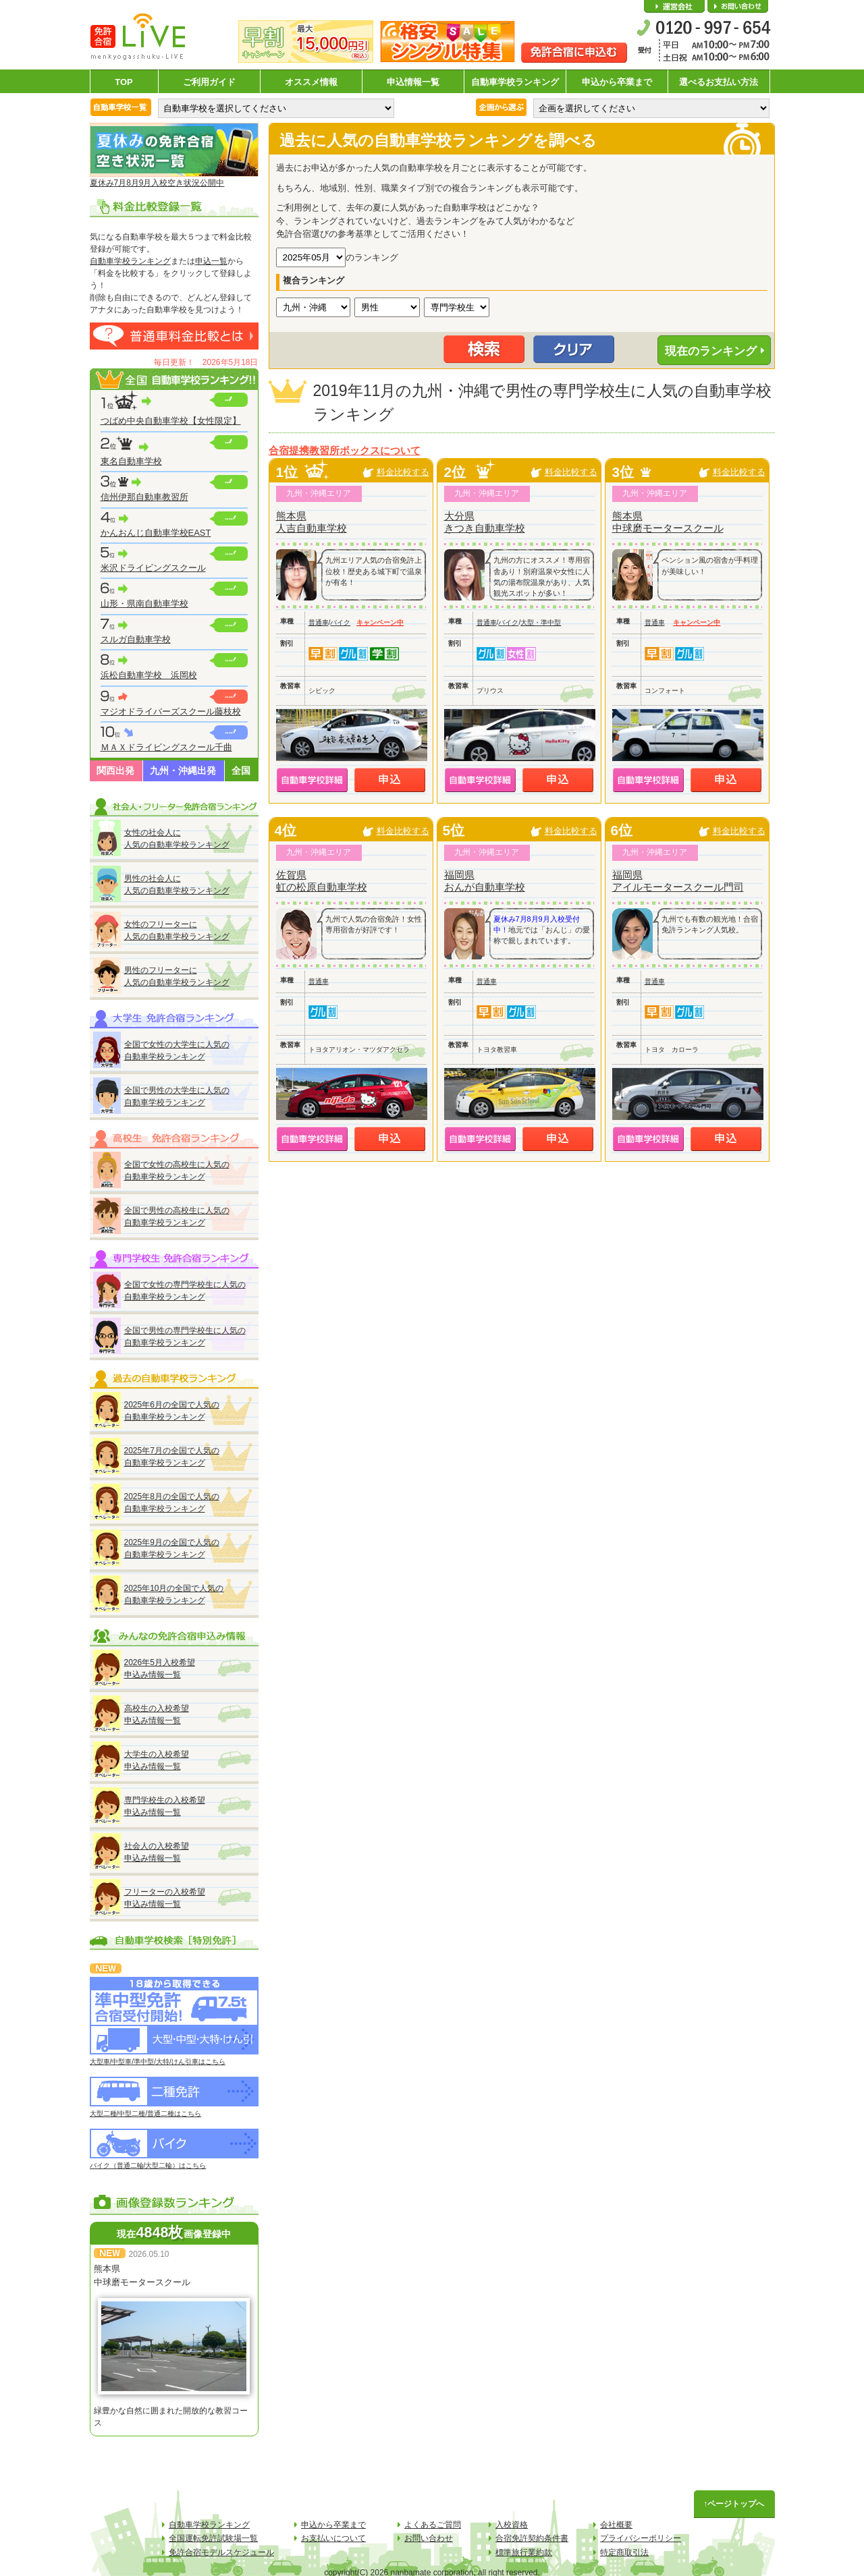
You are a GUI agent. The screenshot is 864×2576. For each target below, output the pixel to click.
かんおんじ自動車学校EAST (156, 533)
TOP (124, 82)
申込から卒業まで (617, 82)
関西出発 (115, 770)
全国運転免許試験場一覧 (213, 2538)
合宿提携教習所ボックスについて (345, 450)
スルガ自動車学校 (136, 639)
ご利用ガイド (209, 82)
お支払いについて (333, 2538)
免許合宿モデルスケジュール (221, 2552)
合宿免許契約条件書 (531, 2538)
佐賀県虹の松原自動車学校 (321, 881)
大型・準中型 (540, 622)
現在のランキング (711, 351)
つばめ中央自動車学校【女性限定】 (171, 421)
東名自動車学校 (131, 461)
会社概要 (674, 6)
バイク (340, 622)
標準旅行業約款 (523, 2552)
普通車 (318, 622)
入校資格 (511, 2524)
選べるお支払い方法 (718, 82)
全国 (241, 770)
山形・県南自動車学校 (144, 603)
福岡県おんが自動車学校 (484, 881)
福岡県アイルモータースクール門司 (678, 881)
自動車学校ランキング (515, 82)
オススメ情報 (311, 82)
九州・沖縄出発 (183, 770)
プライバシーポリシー (640, 2538)
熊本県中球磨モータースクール (668, 522)
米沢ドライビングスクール (153, 568)
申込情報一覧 (413, 82)
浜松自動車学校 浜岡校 (149, 675)
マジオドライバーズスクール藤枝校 (171, 711)
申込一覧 (211, 261)
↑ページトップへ (734, 2504)
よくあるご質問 (432, 2524)
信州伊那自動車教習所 (144, 497)
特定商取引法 (624, 2552)
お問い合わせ (737, 6)
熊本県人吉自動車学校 (311, 522)
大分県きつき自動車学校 (484, 522)
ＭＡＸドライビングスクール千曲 (166, 747)
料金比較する (403, 472)
